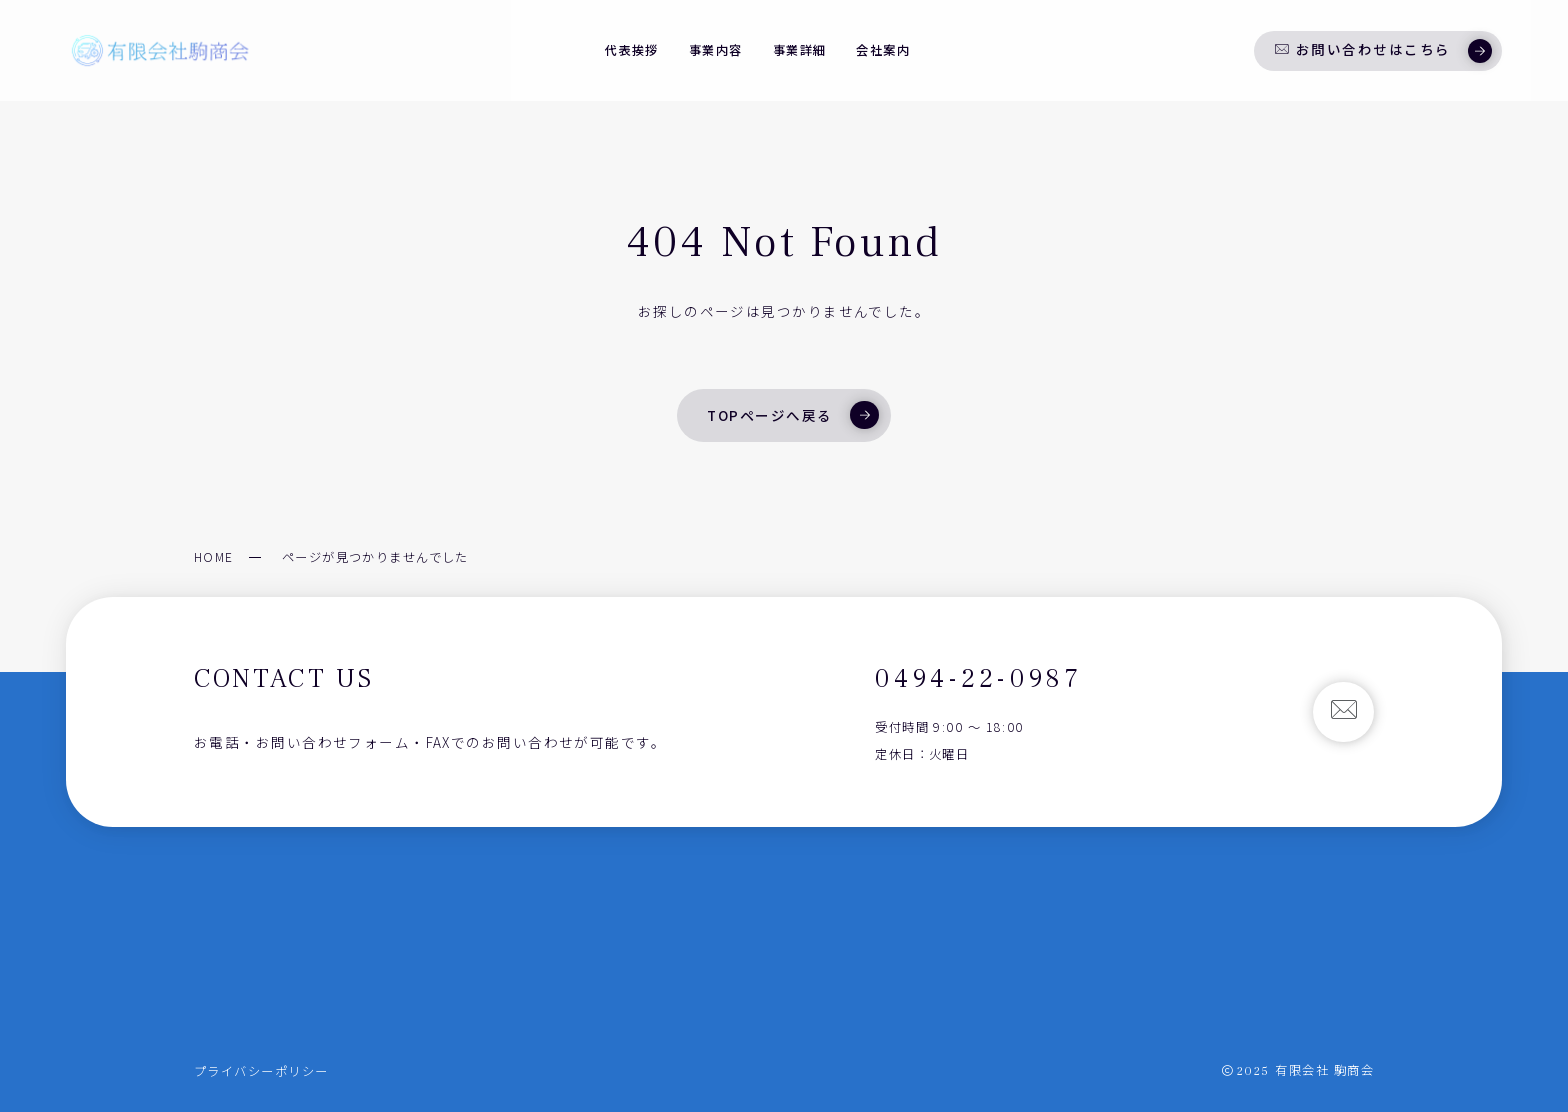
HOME (214, 557)
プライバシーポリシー (261, 1071)
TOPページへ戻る (792, 415)
